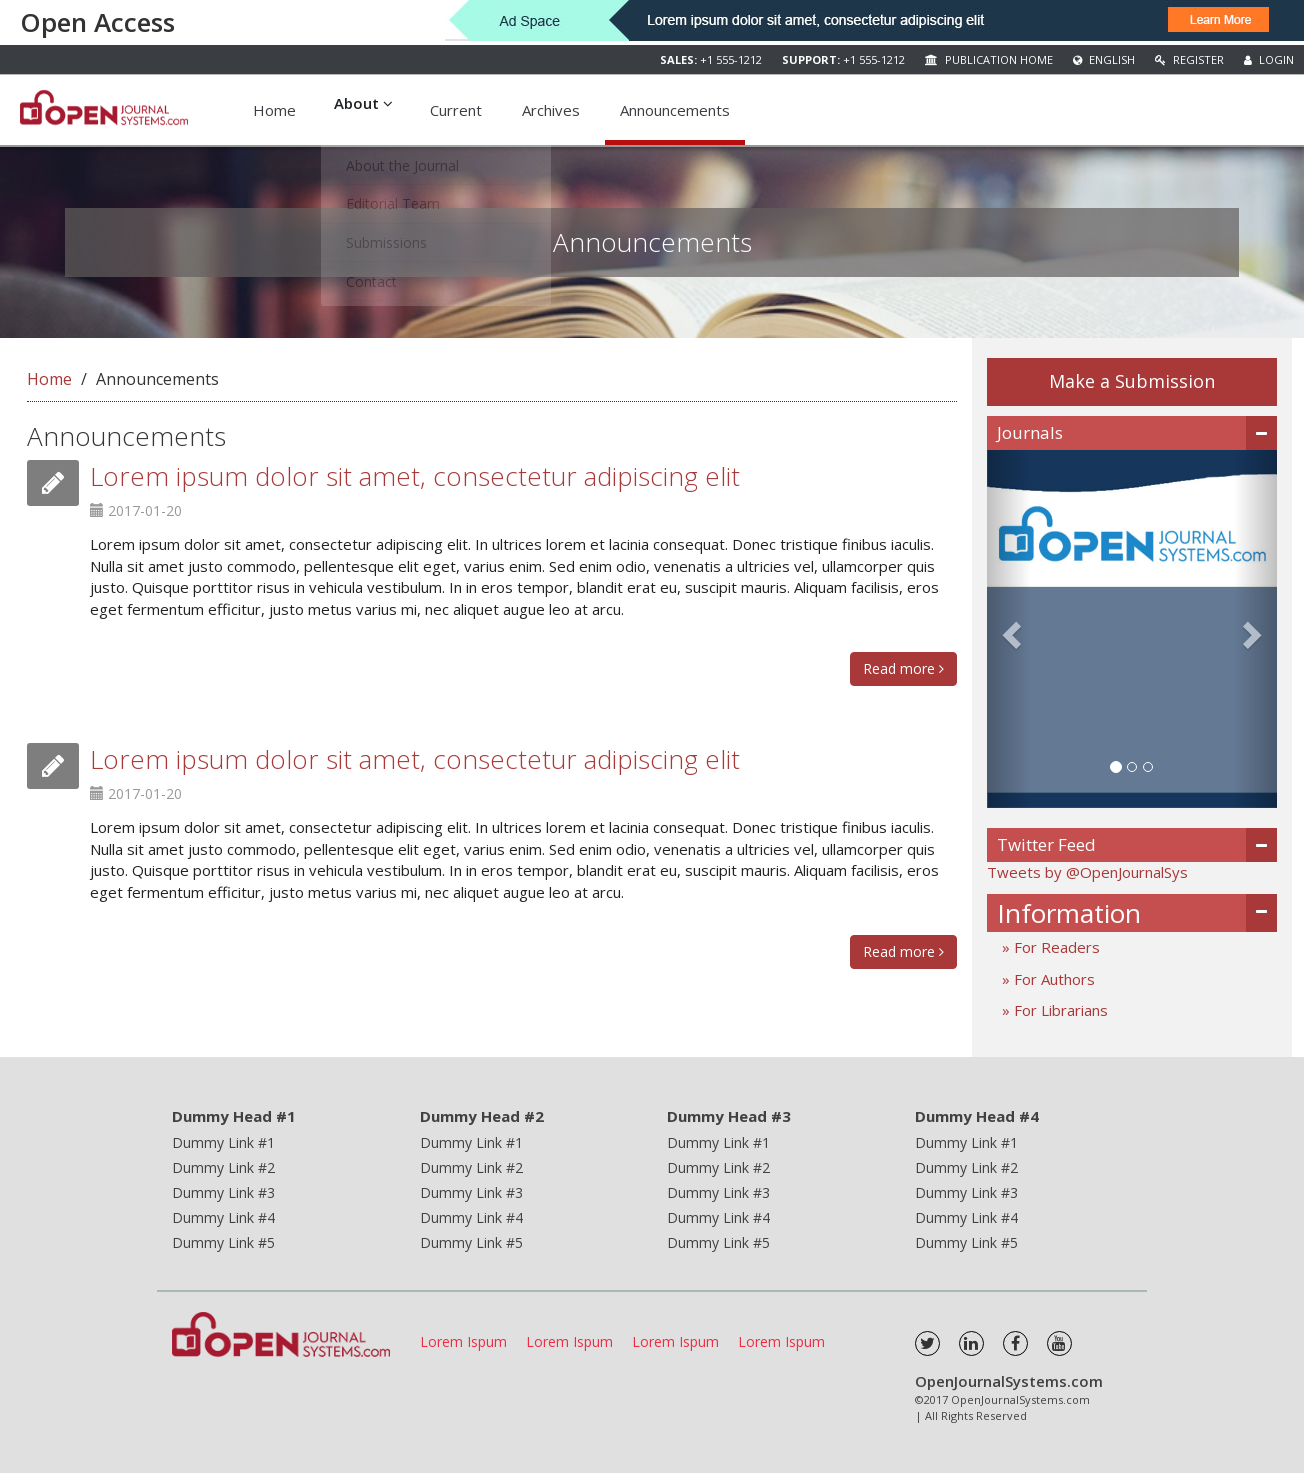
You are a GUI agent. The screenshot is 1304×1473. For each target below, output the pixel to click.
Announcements (676, 110)
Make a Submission (1132, 381)
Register (1189, 59)
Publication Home (989, 59)
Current (457, 110)
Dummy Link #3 (223, 1192)
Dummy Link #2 (223, 1167)
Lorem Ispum (463, 1341)
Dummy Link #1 (223, 1142)
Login (1269, 59)
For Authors (1052, 979)
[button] (1009, 629)
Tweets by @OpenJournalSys (1087, 872)
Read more (903, 668)
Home (274, 110)
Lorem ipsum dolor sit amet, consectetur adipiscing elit (415, 476)
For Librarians (1059, 1010)
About (363, 110)
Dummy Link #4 (223, 1217)
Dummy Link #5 (223, 1242)
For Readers (1055, 947)
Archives (552, 110)
